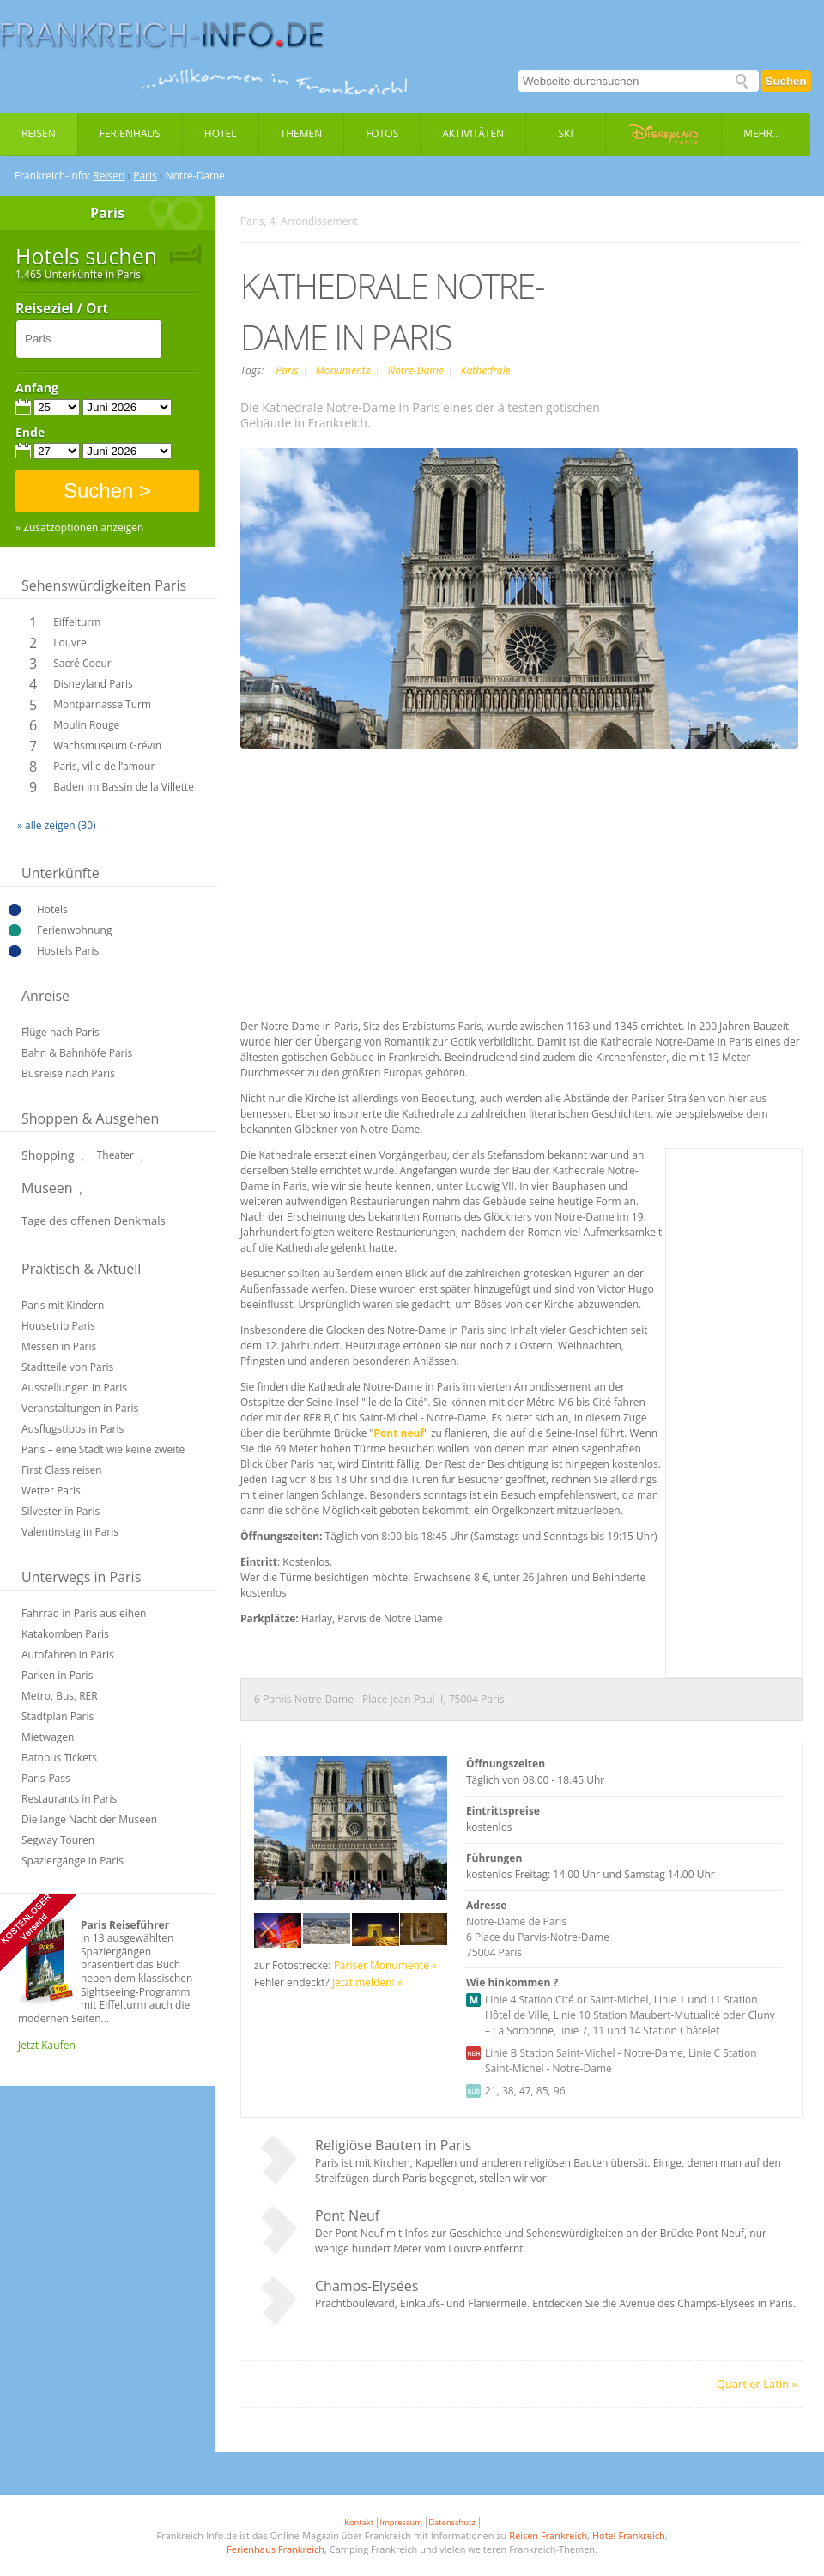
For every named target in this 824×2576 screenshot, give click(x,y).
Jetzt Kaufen (47, 2045)
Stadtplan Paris (57, 1716)
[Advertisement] (490, 886)
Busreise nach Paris (68, 1073)
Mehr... (761, 133)
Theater (115, 1155)
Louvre (69, 642)
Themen (302, 133)
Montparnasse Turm (102, 704)
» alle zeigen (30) (56, 825)
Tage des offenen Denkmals (93, 1220)
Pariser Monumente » (385, 1965)
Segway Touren (57, 1840)
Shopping (48, 1155)
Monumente (344, 370)
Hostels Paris (68, 950)
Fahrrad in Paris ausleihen (83, 1613)
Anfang (36, 388)
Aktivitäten (473, 133)
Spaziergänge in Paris (72, 1860)
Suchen (786, 81)
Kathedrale (486, 370)
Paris (145, 176)
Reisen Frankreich (548, 2535)
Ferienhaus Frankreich (275, 2549)
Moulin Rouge (86, 725)
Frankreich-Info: (52, 176)
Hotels (52, 909)
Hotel (220, 133)
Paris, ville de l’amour (103, 766)
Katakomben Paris (65, 1634)
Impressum (401, 2522)
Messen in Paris (58, 1346)
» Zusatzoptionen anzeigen (79, 528)
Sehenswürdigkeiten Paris (103, 585)
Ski (566, 133)
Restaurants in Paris (69, 1798)
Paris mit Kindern (62, 1305)
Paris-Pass (45, 1778)
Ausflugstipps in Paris (72, 1428)
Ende (30, 432)
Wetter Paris (51, 1490)
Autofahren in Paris (67, 1654)
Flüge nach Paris (60, 1032)
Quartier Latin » (757, 2383)
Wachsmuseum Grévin (107, 745)
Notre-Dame (417, 370)
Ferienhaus (130, 133)
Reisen (38, 133)
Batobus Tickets (59, 1757)
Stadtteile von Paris (67, 1367)
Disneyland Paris (93, 683)
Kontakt (358, 2522)
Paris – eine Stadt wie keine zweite (103, 1449)
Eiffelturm (76, 622)
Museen (47, 1188)
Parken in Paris (57, 1675)
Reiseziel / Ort (61, 309)
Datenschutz (451, 2522)
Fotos (382, 133)
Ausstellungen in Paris (74, 1387)
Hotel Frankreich (628, 2535)
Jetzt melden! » (367, 1982)
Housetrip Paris (58, 1325)
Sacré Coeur (82, 663)
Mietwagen (47, 1737)
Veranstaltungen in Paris (79, 1408)
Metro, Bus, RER (59, 1695)
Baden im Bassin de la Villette (123, 786)
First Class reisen (61, 1470)
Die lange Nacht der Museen (89, 1819)
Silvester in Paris (60, 1511)
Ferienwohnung (74, 930)
